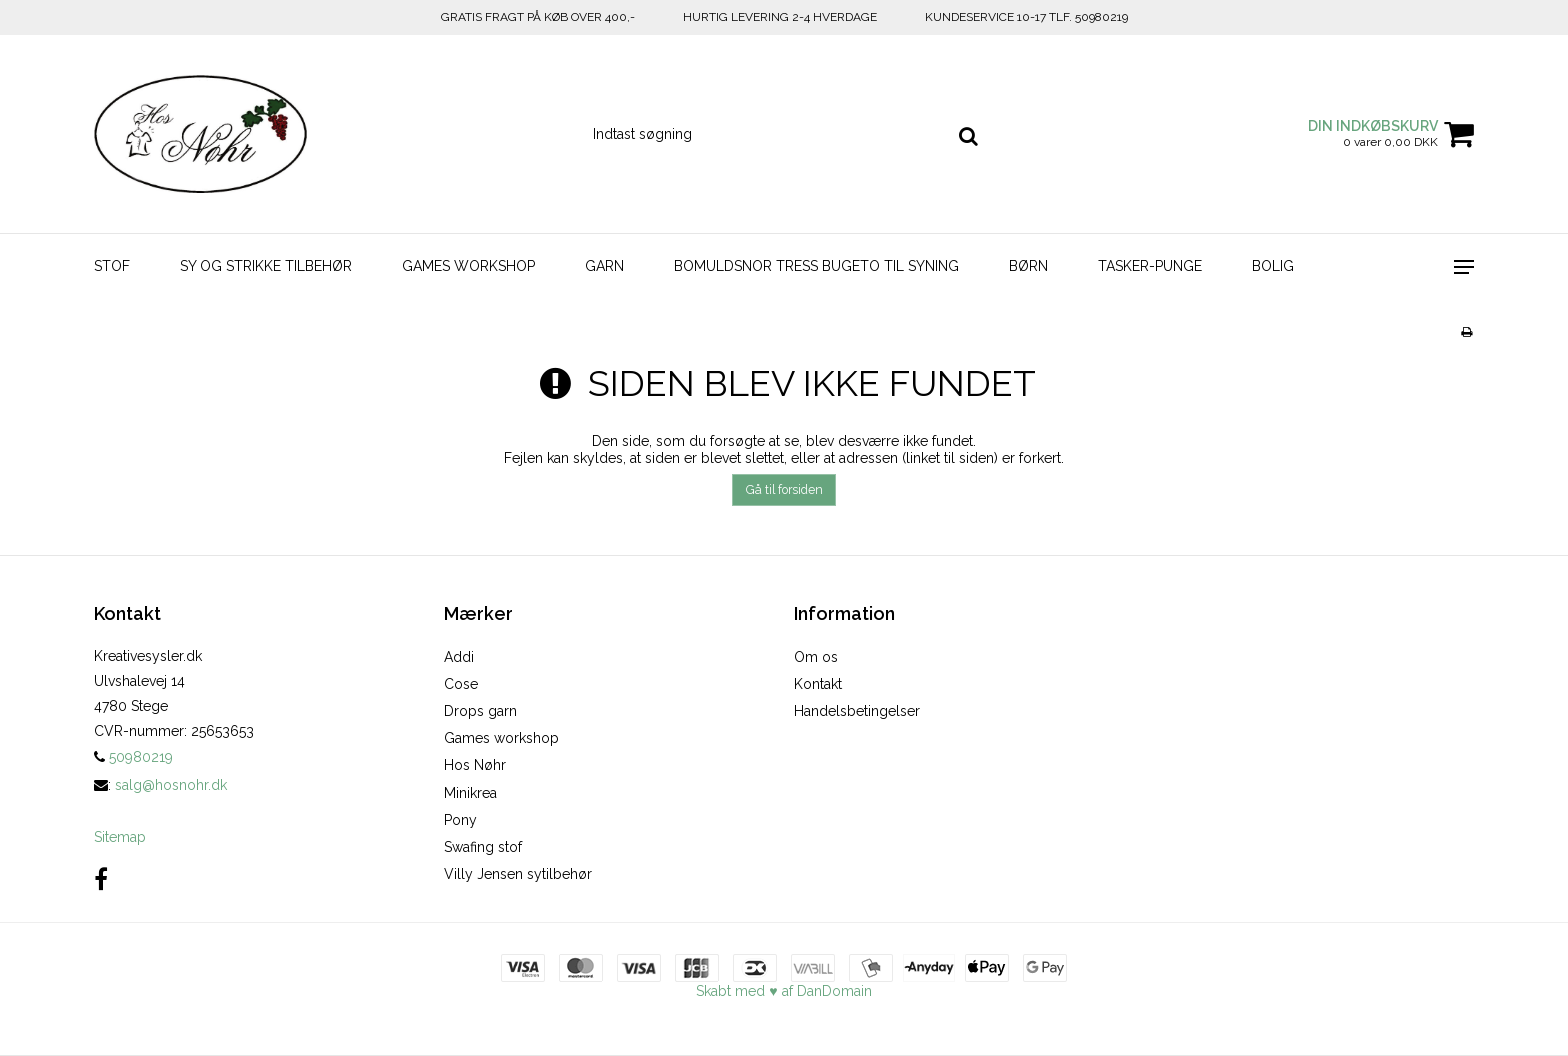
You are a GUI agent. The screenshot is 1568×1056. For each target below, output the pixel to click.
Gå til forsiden (784, 489)
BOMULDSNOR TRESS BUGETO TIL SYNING (816, 266)
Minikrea (470, 793)
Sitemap (120, 837)
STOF (112, 266)
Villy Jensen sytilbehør (518, 874)
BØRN (1028, 266)
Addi (459, 657)
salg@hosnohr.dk (171, 785)
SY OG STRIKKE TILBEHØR (266, 266)
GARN (604, 266)
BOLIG (1273, 266)
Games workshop (501, 738)
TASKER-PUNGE (1150, 266)
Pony (460, 820)
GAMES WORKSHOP (468, 266)
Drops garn (480, 711)
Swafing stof (483, 847)
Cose (461, 684)
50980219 (133, 757)
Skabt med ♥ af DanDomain (783, 991)
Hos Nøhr (475, 765)
